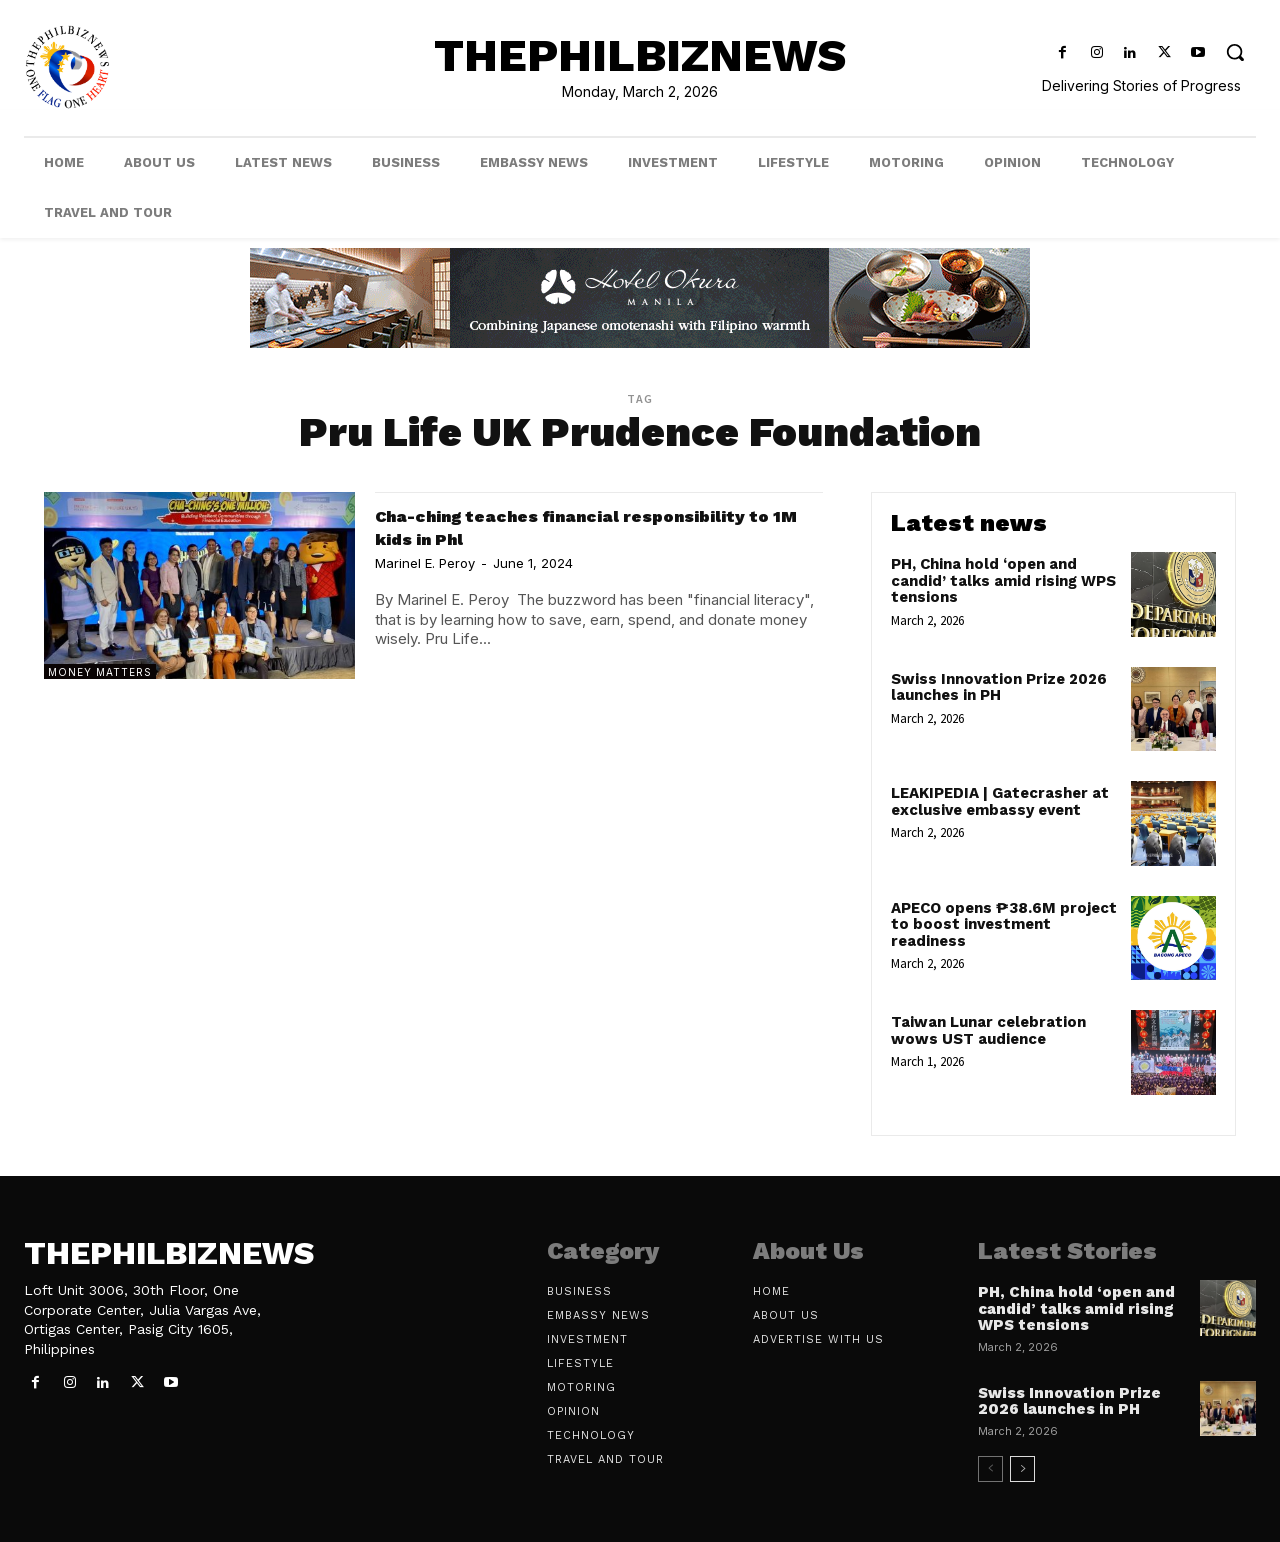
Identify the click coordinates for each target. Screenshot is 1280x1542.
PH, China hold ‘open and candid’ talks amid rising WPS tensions (1003, 580)
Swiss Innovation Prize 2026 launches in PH (999, 687)
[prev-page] (990, 1469)
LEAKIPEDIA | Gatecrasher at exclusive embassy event (1000, 801)
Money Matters (100, 672)
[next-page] (1022, 1469)
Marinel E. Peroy (425, 563)
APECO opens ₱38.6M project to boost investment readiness (1004, 924)
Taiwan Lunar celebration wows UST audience (988, 1030)
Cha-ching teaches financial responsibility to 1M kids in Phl (537, 526)
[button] (1235, 51)
